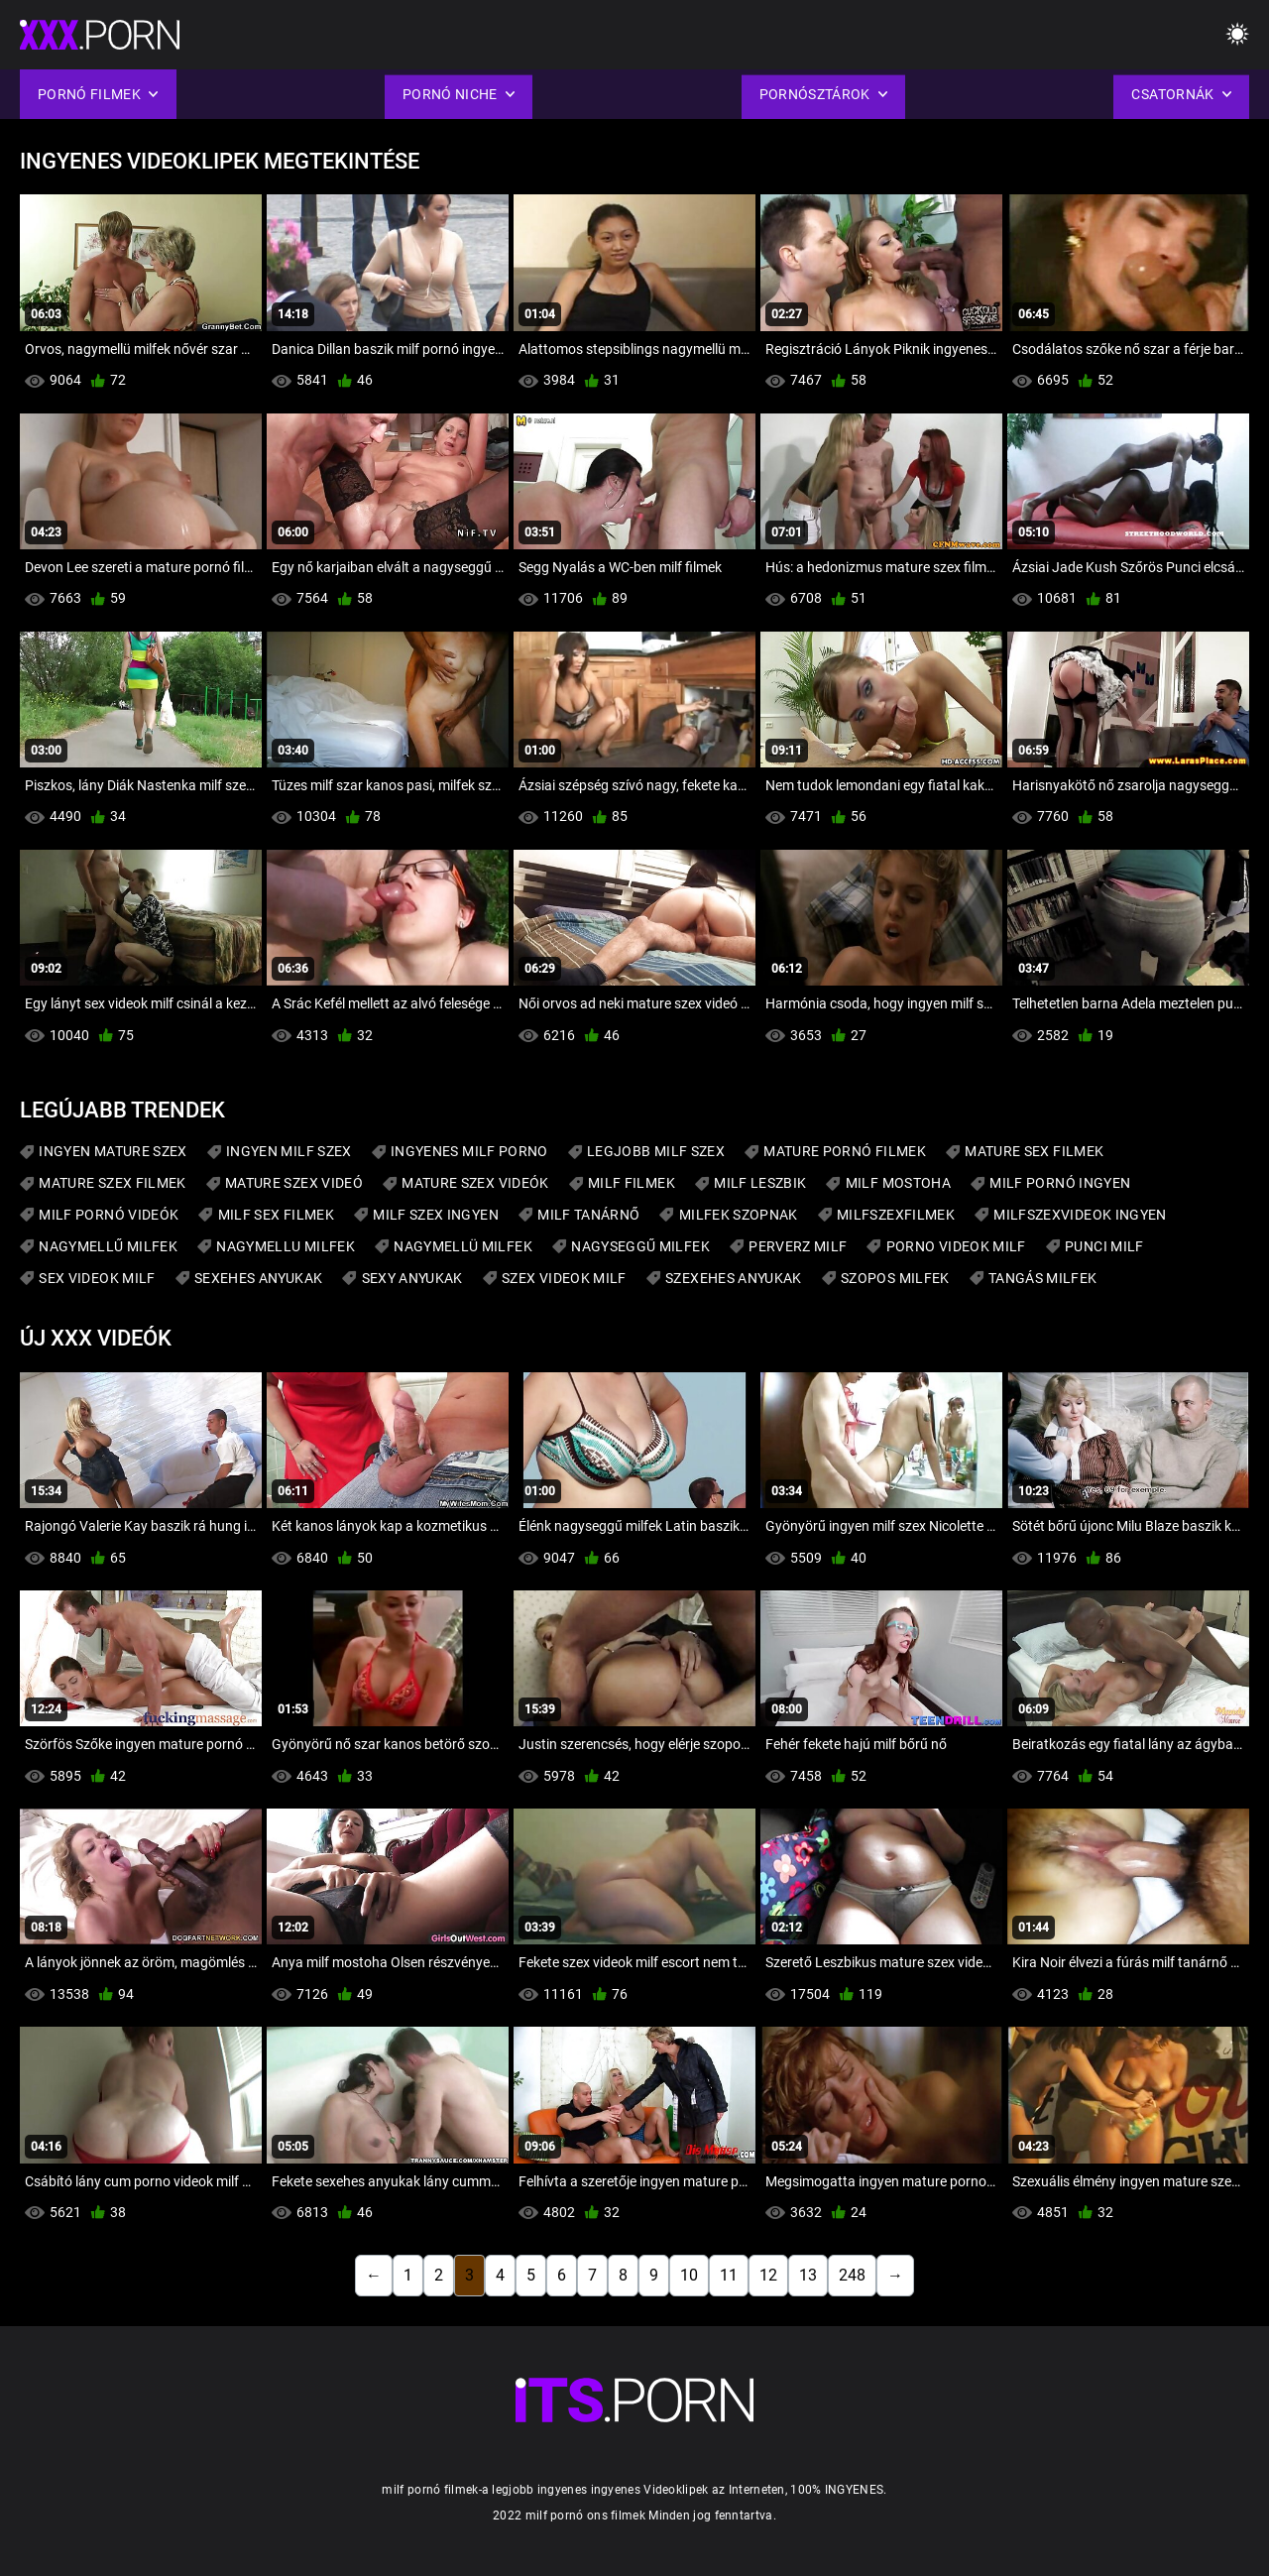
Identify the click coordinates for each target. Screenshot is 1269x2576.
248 (852, 2275)
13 (808, 2275)
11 (729, 2275)
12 (768, 2275)
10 (689, 2275)
